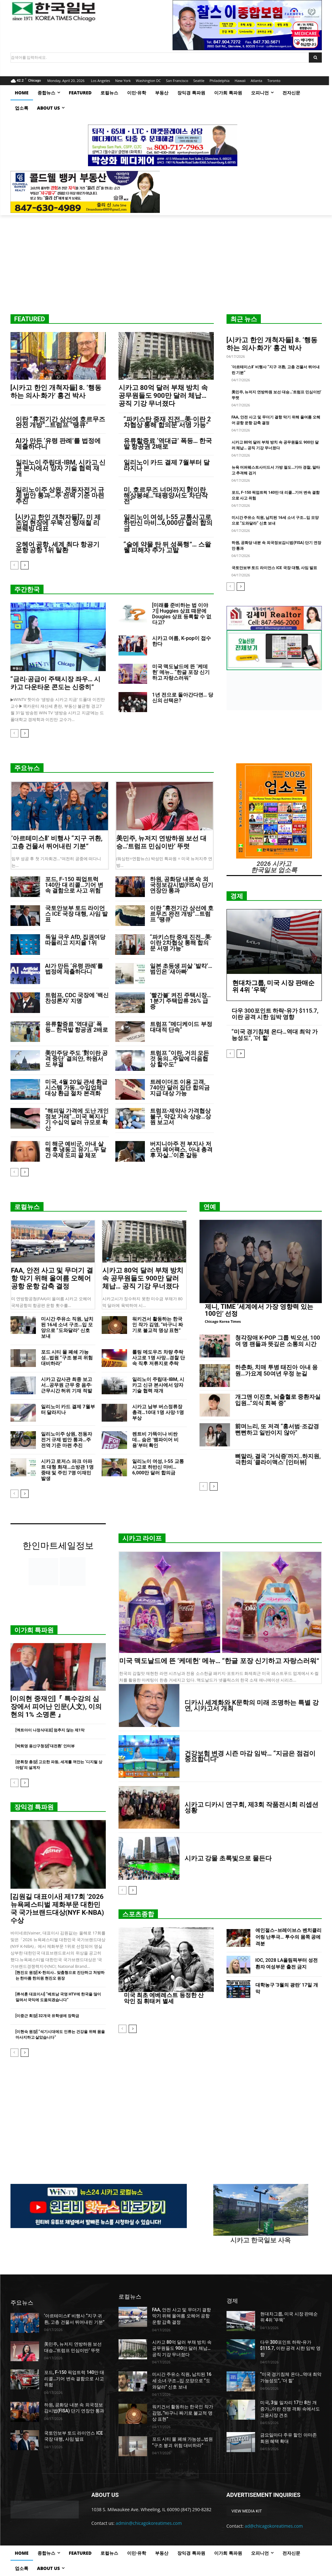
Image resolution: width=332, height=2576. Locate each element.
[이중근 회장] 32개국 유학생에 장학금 (47, 2016)
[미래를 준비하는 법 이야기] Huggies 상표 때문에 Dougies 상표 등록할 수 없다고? (181, 613)
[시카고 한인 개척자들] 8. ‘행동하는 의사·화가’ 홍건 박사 (56, 391)
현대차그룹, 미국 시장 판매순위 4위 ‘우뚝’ (273, 986)
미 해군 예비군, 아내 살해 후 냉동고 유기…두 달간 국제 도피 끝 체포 (75, 1149)
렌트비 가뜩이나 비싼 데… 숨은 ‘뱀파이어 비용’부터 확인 (155, 1439)
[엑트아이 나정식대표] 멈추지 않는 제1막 (50, 1730)
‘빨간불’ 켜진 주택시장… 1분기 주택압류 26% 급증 (180, 1001)
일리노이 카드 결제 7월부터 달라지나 (167, 465)
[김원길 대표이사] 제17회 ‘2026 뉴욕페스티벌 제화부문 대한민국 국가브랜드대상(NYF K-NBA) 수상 (57, 1908)
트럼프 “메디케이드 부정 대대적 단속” (181, 1027)
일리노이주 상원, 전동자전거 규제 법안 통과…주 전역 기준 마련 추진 (60, 495)
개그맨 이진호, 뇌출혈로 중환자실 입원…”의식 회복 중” (278, 1399)
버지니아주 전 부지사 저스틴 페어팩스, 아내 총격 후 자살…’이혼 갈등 (181, 1149)
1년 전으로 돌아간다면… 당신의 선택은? (182, 697)
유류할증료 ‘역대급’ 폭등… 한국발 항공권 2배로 (168, 443)
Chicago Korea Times (223, 1321)
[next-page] (25, 565)
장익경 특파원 (34, 1807)
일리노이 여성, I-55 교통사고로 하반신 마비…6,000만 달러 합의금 (168, 522)
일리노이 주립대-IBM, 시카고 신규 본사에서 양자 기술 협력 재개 (61, 468)
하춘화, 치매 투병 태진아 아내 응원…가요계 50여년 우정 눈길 (276, 1370)
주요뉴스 (27, 768)
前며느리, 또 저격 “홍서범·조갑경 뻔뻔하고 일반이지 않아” (277, 1429)
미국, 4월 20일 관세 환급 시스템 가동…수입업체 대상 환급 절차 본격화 (76, 1087)
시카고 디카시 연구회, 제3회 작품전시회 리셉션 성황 (251, 1807)
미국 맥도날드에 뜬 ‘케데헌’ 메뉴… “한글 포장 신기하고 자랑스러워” (181, 672)
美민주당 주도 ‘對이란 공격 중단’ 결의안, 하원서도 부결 (76, 1059)
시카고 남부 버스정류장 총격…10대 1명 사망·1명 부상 (158, 1412)
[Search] (315, 57)
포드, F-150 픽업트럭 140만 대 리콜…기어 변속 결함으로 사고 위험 (74, 885)
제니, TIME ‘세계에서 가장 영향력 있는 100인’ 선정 (259, 1310)
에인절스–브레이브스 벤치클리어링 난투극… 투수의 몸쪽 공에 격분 (288, 1937)
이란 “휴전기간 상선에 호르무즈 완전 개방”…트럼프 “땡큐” (60, 422)
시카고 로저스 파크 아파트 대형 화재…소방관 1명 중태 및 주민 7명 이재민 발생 (67, 1469)
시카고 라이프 (142, 1538)
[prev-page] (14, 565)
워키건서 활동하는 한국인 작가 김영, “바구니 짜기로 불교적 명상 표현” (157, 1324)
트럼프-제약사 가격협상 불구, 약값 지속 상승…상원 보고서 (180, 1116)
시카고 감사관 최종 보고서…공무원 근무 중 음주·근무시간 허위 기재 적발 (66, 1385)
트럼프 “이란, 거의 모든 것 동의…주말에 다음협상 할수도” (179, 1059)
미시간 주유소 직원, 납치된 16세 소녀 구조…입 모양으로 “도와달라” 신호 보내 (67, 1327)
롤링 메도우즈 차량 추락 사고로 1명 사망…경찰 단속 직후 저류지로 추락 (158, 1357)
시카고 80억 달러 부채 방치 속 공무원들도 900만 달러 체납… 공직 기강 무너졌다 (163, 395)
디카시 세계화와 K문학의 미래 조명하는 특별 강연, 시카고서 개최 (252, 1705)
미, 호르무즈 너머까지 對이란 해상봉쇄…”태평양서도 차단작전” (166, 495)
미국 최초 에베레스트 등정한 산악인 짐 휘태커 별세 (164, 1998)
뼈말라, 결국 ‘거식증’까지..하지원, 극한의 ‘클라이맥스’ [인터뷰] (278, 1459)
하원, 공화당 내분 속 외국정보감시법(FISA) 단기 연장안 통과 (181, 885)
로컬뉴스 (27, 1207)
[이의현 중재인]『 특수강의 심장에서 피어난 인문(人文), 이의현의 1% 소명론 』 (56, 1706)
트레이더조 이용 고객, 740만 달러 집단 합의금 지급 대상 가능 (180, 1087)
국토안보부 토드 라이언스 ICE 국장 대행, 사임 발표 (274, 568)
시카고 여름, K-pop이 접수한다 (181, 641)
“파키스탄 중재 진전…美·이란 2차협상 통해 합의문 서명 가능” (167, 422)
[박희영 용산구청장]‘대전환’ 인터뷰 (45, 1746)
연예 (209, 1207)
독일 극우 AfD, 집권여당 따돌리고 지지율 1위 (75, 940)
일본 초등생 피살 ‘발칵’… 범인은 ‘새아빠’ (181, 968)
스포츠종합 (138, 1914)
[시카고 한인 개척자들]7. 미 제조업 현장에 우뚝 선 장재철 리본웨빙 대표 (58, 522)
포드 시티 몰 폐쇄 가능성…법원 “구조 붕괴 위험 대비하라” (67, 1357)
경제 (236, 896)
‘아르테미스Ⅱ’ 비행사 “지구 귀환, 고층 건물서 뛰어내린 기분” (57, 842)
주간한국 (27, 589)
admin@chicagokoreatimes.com (149, 2523)
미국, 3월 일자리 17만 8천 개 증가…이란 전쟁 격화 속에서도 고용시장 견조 (290, 2408)
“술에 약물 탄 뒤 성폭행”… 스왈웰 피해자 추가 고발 (167, 547)
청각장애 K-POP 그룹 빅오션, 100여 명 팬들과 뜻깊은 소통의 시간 (277, 1340)
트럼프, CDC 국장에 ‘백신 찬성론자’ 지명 (77, 998)
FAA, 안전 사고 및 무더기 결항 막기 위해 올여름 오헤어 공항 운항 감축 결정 (52, 1278)
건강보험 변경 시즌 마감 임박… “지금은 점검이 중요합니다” (250, 1756)
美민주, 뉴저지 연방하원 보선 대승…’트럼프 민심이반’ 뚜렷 (161, 842)
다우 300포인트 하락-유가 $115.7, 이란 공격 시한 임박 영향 (275, 1013)
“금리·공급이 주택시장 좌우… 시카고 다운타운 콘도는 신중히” (55, 683)
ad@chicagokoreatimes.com (274, 2526)
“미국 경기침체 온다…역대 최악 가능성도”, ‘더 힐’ (275, 1034)
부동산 (17, 668)
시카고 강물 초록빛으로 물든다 (228, 1858)
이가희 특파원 (34, 1630)
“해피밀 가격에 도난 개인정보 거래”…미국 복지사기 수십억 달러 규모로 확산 (77, 1119)
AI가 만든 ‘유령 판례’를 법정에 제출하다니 (58, 443)
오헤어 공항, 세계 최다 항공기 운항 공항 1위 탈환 (58, 547)
